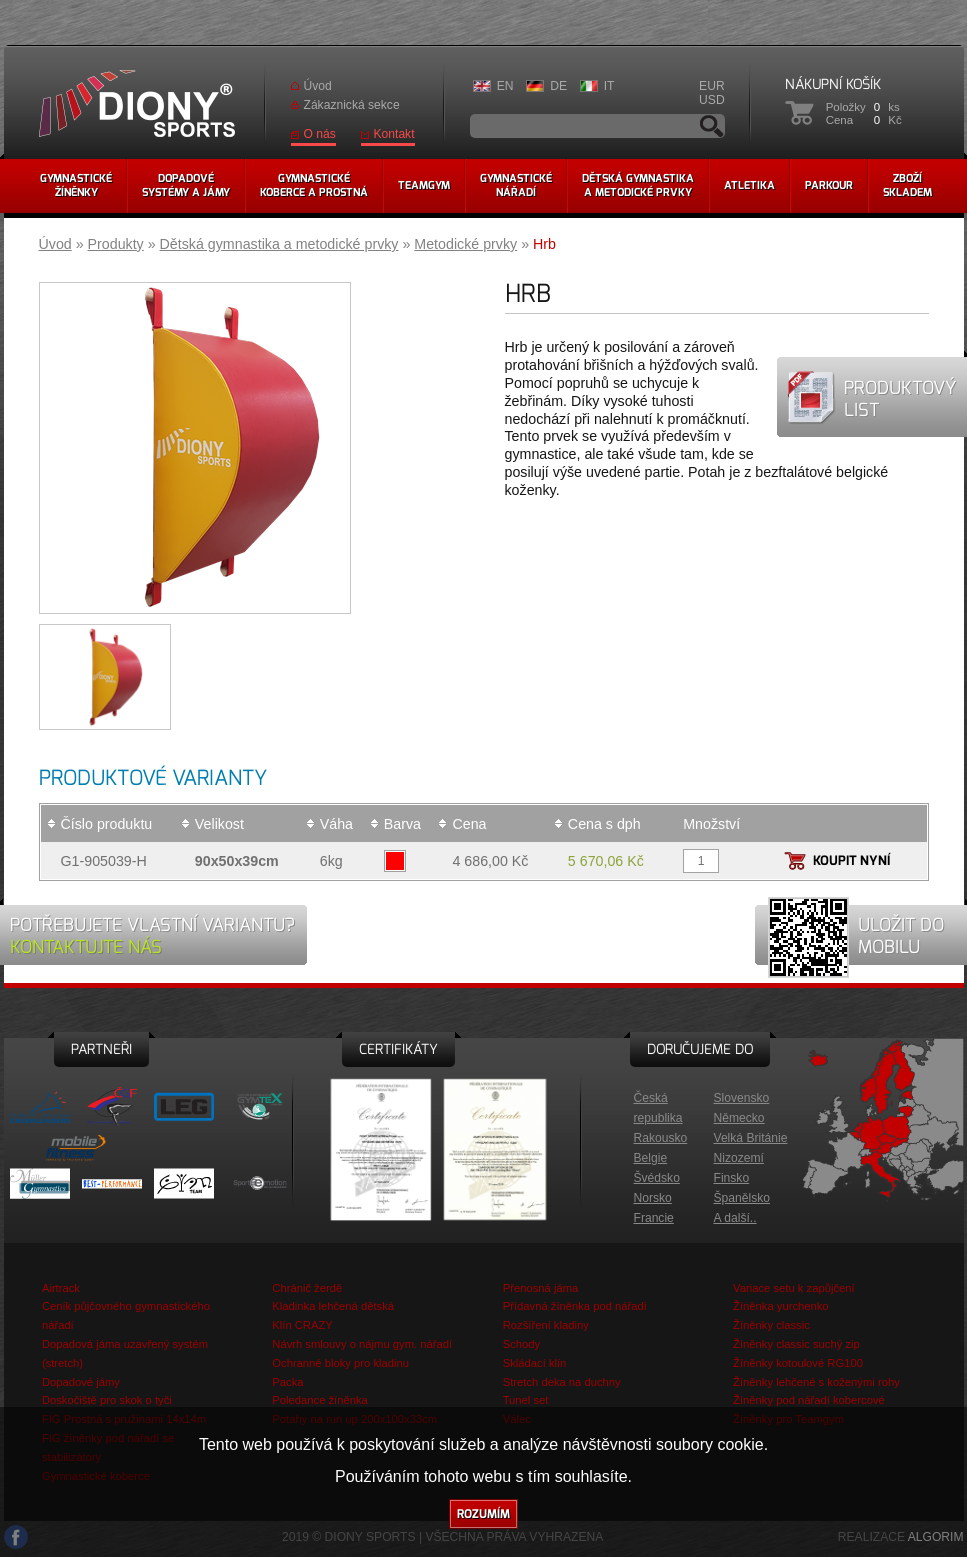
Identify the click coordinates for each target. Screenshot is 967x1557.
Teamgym (424, 185)
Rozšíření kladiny (546, 1325)
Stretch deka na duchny (562, 1382)
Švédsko (657, 1178)
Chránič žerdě (307, 1288)
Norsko (653, 1198)
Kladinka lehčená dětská (333, 1306)
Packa (287, 1382)
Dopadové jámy (81, 1382)
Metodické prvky (465, 244)
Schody (521, 1344)
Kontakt (394, 134)
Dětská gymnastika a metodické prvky (279, 244)
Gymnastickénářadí (516, 185)
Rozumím (483, 1514)
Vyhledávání (712, 126)
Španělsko (742, 1198)
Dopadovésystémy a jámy (186, 185)
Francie (654, 1218)
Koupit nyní (851, 860)
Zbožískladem (907, 185)
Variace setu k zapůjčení (794, 1288)
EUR (712, 86)
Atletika (749, 185)
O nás (320, 134)
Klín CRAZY (302, 1325)
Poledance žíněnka (320, 1400)
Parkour (829, 185)
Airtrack (61, 1288)
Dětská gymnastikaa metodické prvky (638, 185)
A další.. (735, 1218)
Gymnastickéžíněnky (76, 185)
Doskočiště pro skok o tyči (107, 1400)
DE (558, 86)
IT (609, 86)
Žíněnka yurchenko (781, 1306)
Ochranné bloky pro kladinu (340, 1363)
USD (712, 100)
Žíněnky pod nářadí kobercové (809, 1400)
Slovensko (742, 1098)
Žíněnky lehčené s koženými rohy (816, 1382)
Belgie (651, 1158)
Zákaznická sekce (352, 105)
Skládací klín (535, 1363)
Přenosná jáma (541, 1288)
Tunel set (526, 1400)
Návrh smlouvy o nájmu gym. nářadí (362, 1344)
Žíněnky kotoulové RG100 (798, 1363)
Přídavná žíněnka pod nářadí (575, 1306)
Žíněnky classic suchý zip (796, 1344)
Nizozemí (739, 1158)
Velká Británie (751, 1138)
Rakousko (661, 1138)
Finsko (732, 1178)
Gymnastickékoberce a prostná (314, 185)
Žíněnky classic (771, 1325)
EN (505, 86)
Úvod (318, 86)
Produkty (116, 244)
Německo (739, 1118)
